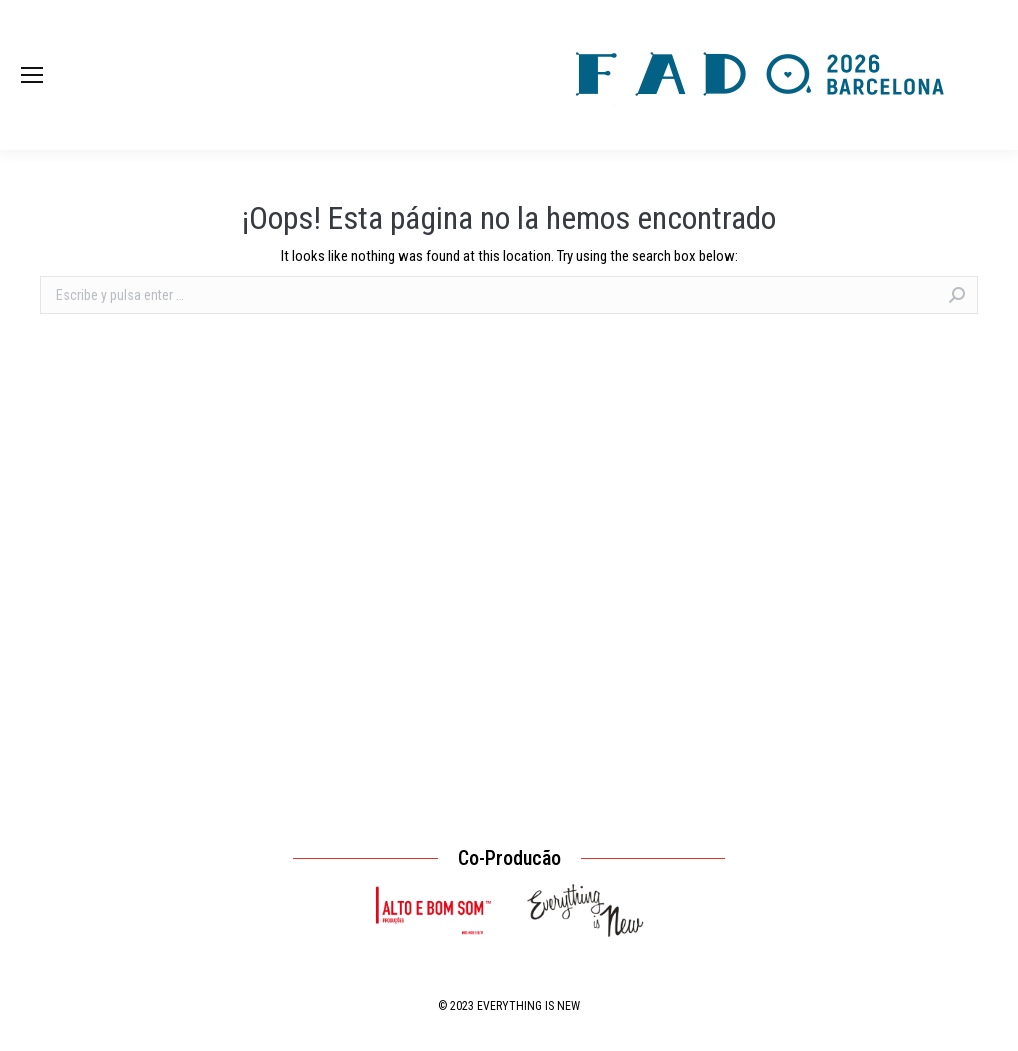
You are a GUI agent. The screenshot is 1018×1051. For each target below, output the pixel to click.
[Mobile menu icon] (32, 75)
